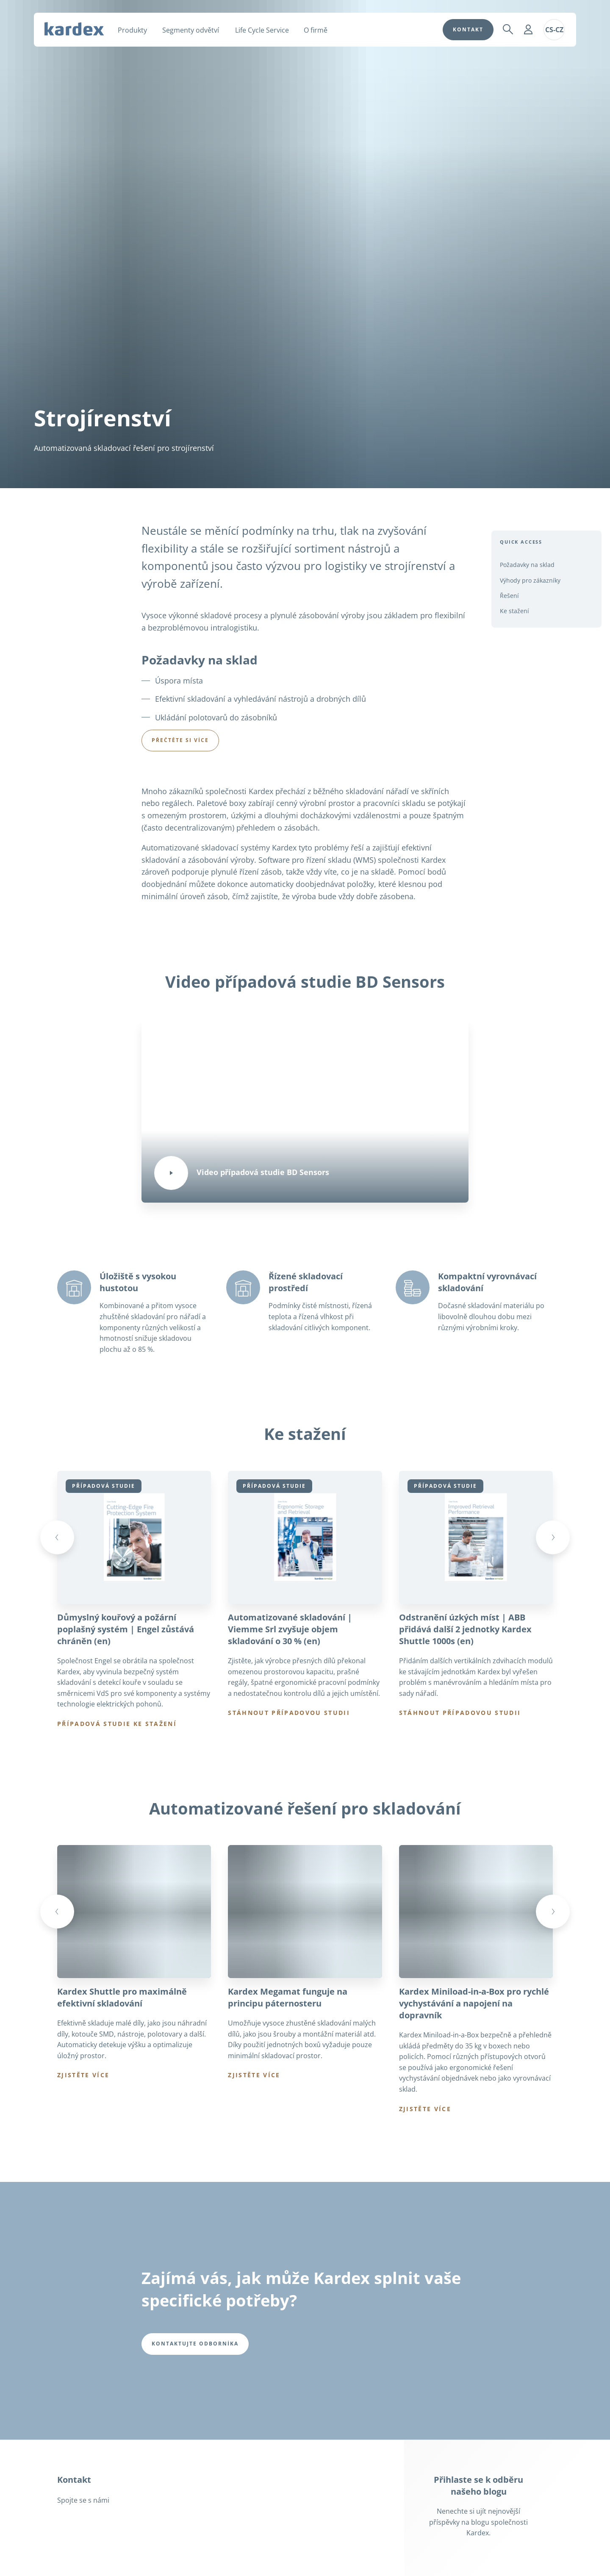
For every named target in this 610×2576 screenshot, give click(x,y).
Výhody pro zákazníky (530, 580)
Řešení (509, 596)
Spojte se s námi (83, 2502)
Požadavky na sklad (527, 565)
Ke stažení (514, 611)
